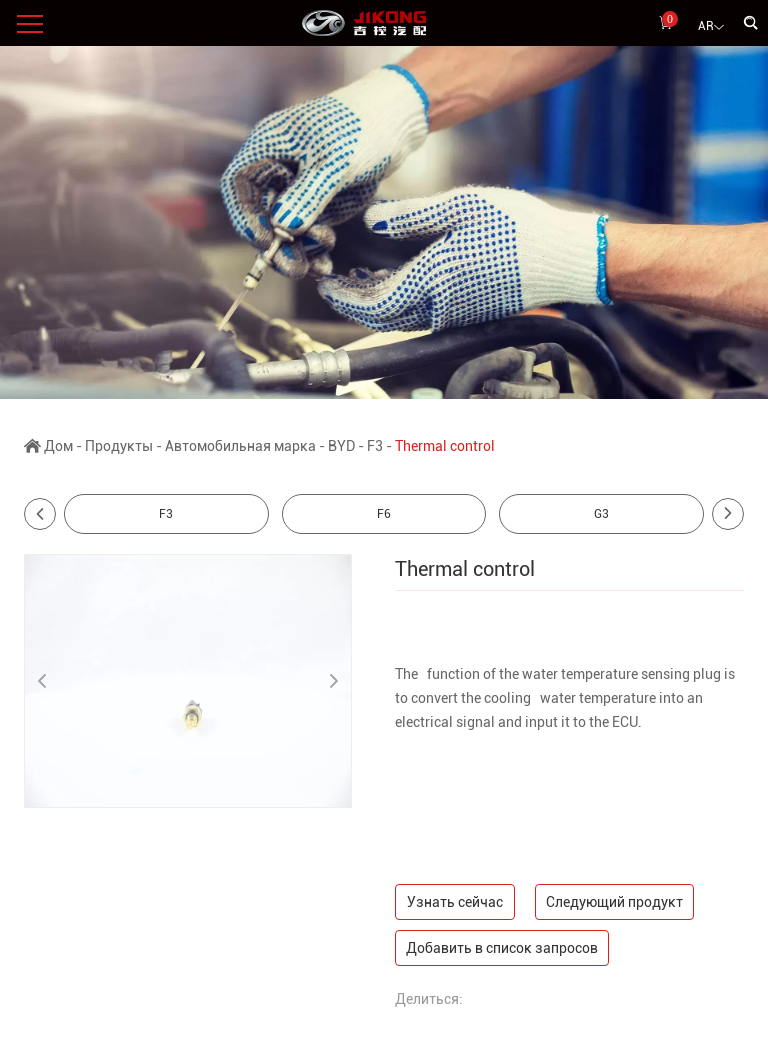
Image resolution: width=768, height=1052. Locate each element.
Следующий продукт (614, 902)
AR (711, 27)
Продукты (119, 446)
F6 (384, 514)
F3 (375, 446)
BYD (341, 446)
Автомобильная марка (240, 446)
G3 (601, 514)
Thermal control (445, 446)
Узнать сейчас (455, 902)
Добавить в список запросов (502, 948)
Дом (58, 446)
